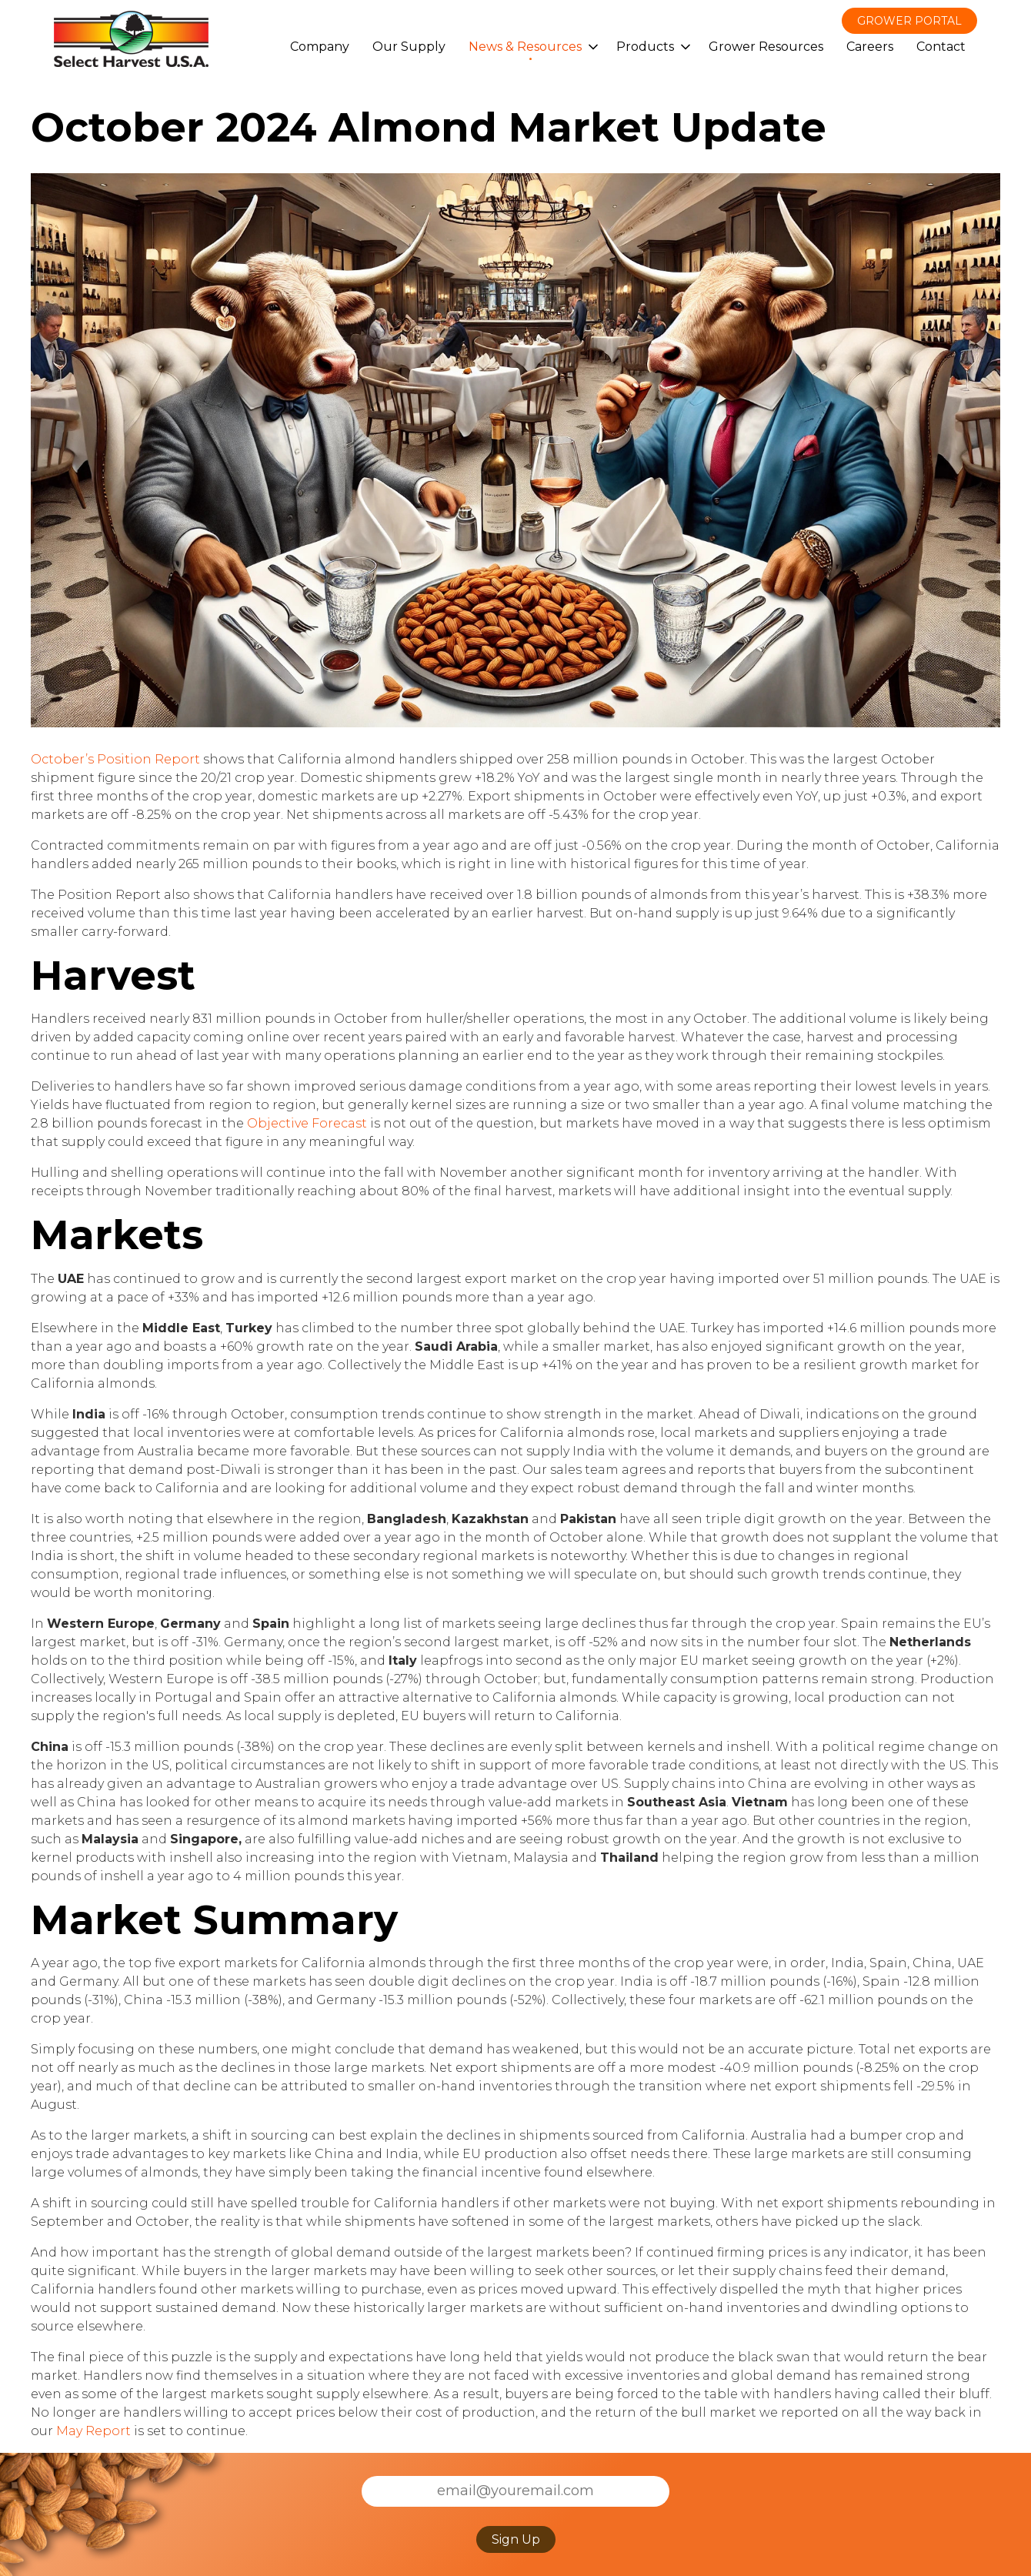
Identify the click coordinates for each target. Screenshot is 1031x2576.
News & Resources (525, 46)
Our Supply (408, 46)
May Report (93, 2431)
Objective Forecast (307, 1123)
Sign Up (516, 2539)
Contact (941, 46)
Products (645, 46)
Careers (869, 46)
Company (319, 46)
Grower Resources (766, 46)
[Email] (515, 2491)
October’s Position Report (115, 759)
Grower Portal (909, 21)
